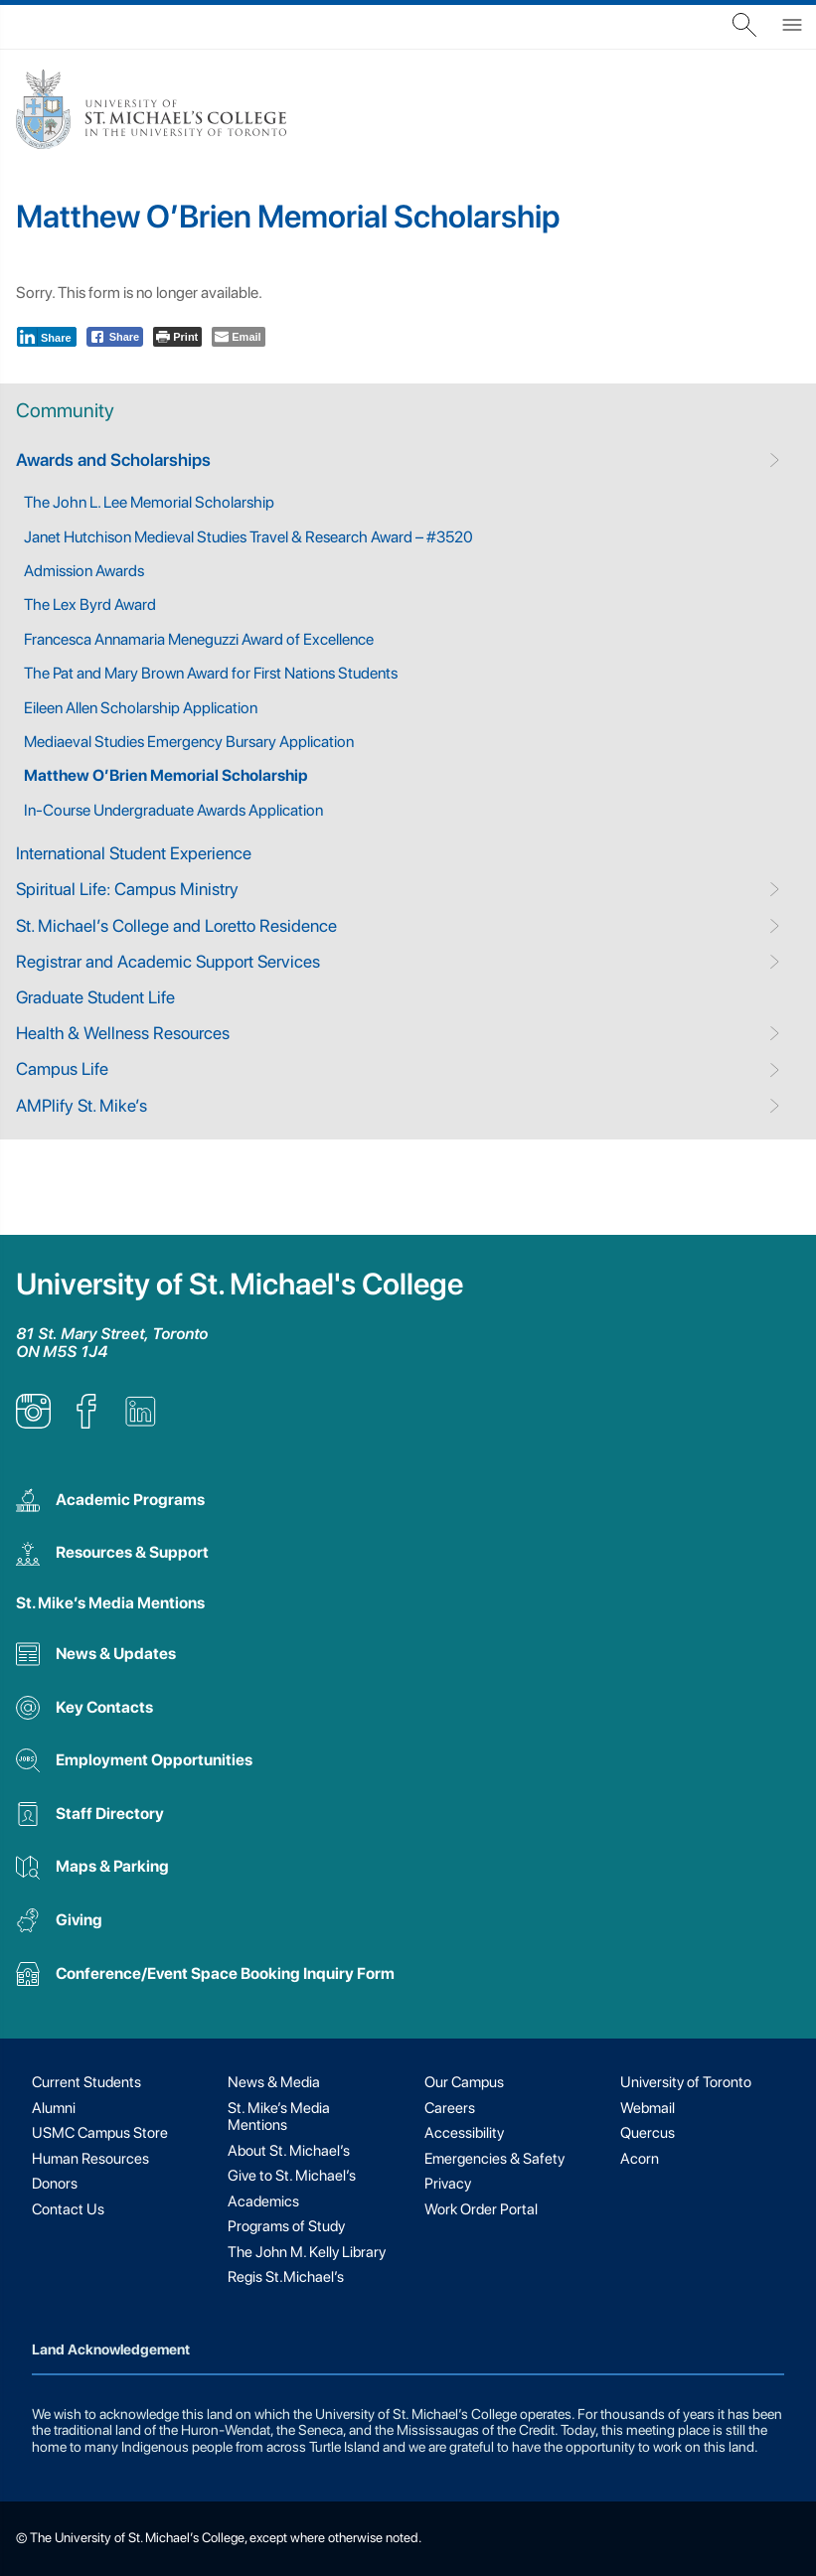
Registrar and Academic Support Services (168, 961)
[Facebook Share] (115, 337)
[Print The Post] (177, 337)
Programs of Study (286, 2226)
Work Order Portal (481, 2209)
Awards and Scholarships (113, 459)
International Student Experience (133, 852)
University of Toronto (685, 2082)
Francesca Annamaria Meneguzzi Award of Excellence (199, 639)
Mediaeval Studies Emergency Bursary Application (189, 741)
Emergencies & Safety (494, 2159)
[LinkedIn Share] (47, 337)
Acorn (639, 2159)
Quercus (647, 2133)
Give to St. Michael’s (292, 2176)
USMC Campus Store (100, 2133)
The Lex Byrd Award (90, 604)
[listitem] (33, 1423)
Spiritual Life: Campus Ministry (127, 888)
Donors (55, 2184)
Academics (263, 2201)
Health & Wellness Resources (123, 1032)
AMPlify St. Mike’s (81, 1105)
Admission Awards (84, 570)
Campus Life (62, 1068)
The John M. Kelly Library (307, 2252)
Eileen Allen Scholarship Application (140, 707)
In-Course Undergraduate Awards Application (173, 810)
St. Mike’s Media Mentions (110, 1602)
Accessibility (464, 2133)
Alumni (54, 2108)
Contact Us (68, 2209)
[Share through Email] (238, 337)
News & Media (274, 2082)
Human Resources (90, 2159)
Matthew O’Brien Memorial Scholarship (166, 775)
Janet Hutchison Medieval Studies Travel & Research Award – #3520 (248, 537)
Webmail (647, 2108)
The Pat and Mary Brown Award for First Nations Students (211, 673)
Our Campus (464, 2082)
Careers (449, 2108)
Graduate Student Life (95, 996)
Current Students (86, 2082)
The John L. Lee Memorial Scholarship (149, 502)
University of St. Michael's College (239, 1284)
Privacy (447, 2184)
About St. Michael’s (289, 2151)
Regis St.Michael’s (286, 2277)
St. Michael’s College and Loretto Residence (176, 925)
